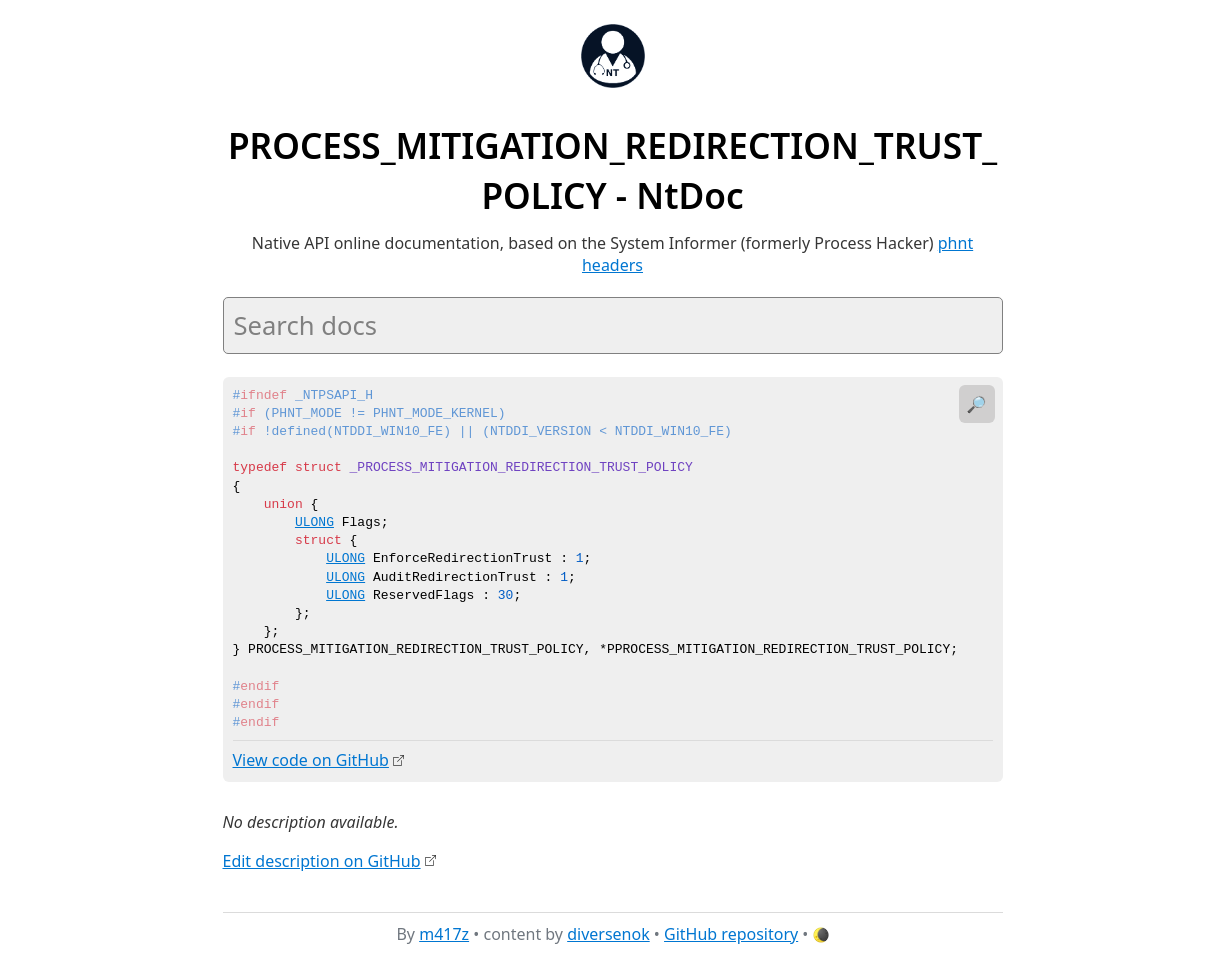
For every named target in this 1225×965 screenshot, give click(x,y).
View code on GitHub (311, 760)
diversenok (608, 934)
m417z (444, 934)
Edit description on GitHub (322, 860)
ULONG (314, 523)
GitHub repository (731, 934)
